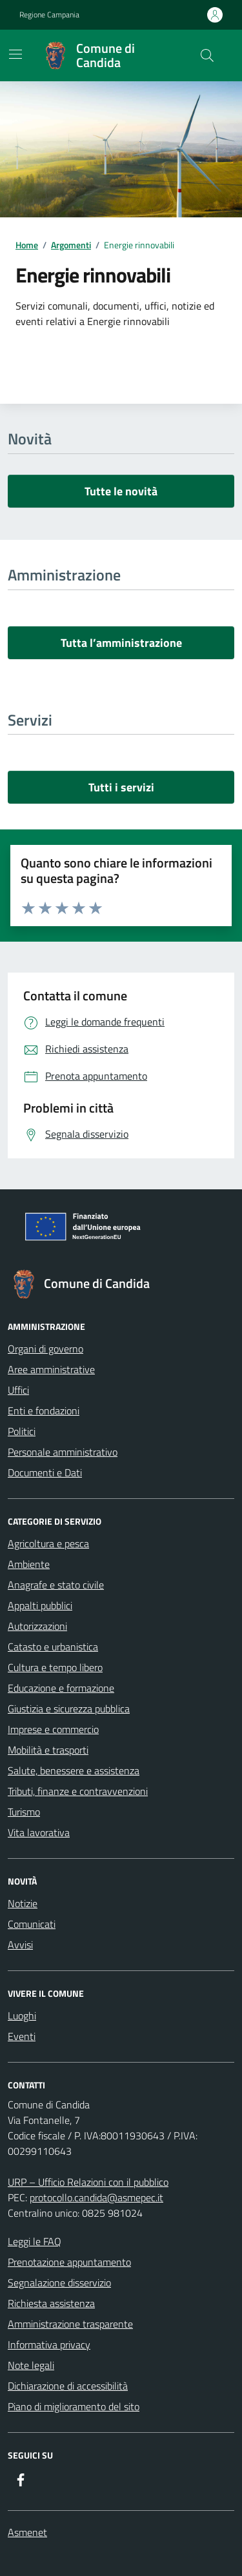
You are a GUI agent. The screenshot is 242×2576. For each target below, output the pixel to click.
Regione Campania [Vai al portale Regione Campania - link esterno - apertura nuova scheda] (49, 15)
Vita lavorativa (39, 1832)
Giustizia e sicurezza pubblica (69, 1708)
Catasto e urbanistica (53, 1646)
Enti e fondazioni (43, 1410)
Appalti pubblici (40, 1605)
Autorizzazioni (37, 1626)
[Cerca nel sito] (207, 55)
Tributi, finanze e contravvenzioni (78, 1791)
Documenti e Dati (45, 1472)
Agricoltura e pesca (48, 1543)
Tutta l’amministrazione (121, 642)
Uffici (18, 1390)
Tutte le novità (121, 491)
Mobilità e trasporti (48, 1750)
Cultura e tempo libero (55, 1667)
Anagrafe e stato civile (56, 1584)
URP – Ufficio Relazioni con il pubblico (88, 2182)
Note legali (31, 2365)
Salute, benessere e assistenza (73, 1770)
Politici (21, 1431)
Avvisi (20, 1944)
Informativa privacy (49, 2344)
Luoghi (22, 2015)
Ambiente (29, 1564)
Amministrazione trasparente (70, 2324)
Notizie (22, 1903)
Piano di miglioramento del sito (73, 2406)
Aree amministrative (51, 1369)
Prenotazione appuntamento (69, 2262)
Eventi (21, 2036)
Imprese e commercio (53, 1729)
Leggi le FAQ (34, 2241)
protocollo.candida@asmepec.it (96, 2197)
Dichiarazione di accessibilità (68, 2385)
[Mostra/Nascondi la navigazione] (15, 54)
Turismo (24, 1811)
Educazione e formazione (61, 1688)
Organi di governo (45, 1348)
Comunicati (31, 1924)
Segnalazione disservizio (59, 2282)
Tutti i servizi (121, 787)
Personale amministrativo (62, 1452)
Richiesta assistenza (51, 2303)
